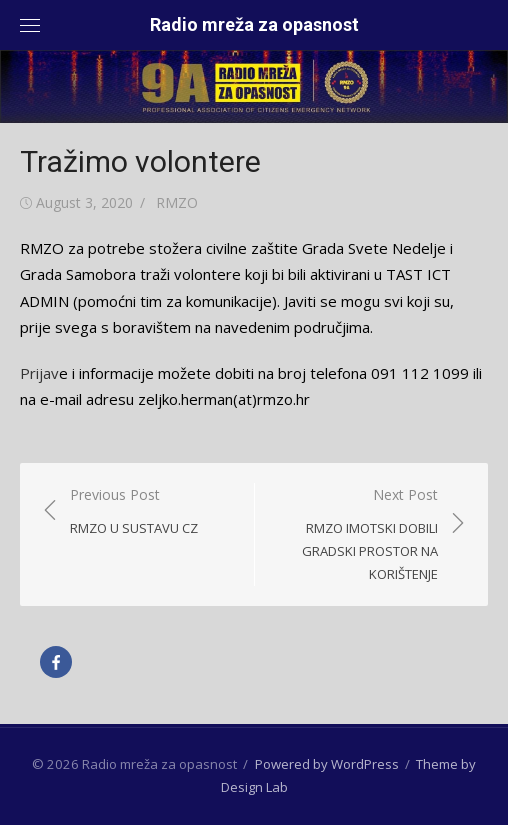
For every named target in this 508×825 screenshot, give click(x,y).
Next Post (356, 535)
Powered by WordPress (327, 764)
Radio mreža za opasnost (254, 24)
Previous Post (134, 512)
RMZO (177, 202)
